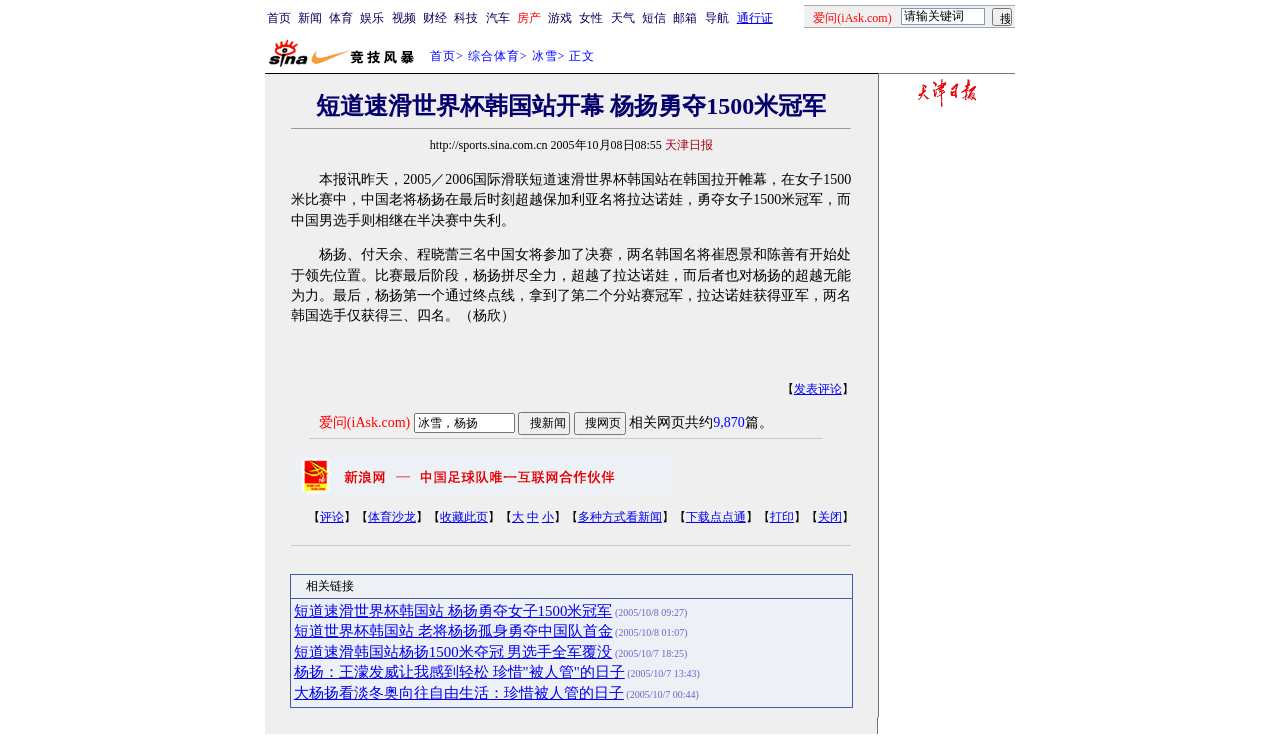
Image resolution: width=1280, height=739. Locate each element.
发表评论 (818, 389)
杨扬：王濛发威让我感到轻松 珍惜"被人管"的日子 (459, 672)
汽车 (498, 18)
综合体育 (494, 56)
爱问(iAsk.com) (364, 422)
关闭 (830, 517)
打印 (782, 517)
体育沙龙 (392, 517)
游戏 (560, 18)
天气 (623, 18)
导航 (717, 18)
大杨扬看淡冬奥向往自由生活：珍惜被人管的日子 (459, 693)
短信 (654, 18)
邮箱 (685, 18)
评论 (332, 517)
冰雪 (545, 56)
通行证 (755, 18)
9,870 (729, 422)
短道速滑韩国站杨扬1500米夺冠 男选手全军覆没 (453, 652)
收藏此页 (464, 517)
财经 (435, 18)
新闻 (310, 18)
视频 (404, 18)
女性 (591, 18)
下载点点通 (716, 517)
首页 (279, 18)
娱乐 (372, 18)
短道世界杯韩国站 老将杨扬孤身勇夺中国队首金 (453, 631)
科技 (466, 18)
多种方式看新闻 (620, 517)
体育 (341, 18)
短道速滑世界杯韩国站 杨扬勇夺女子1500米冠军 (453, 611)
